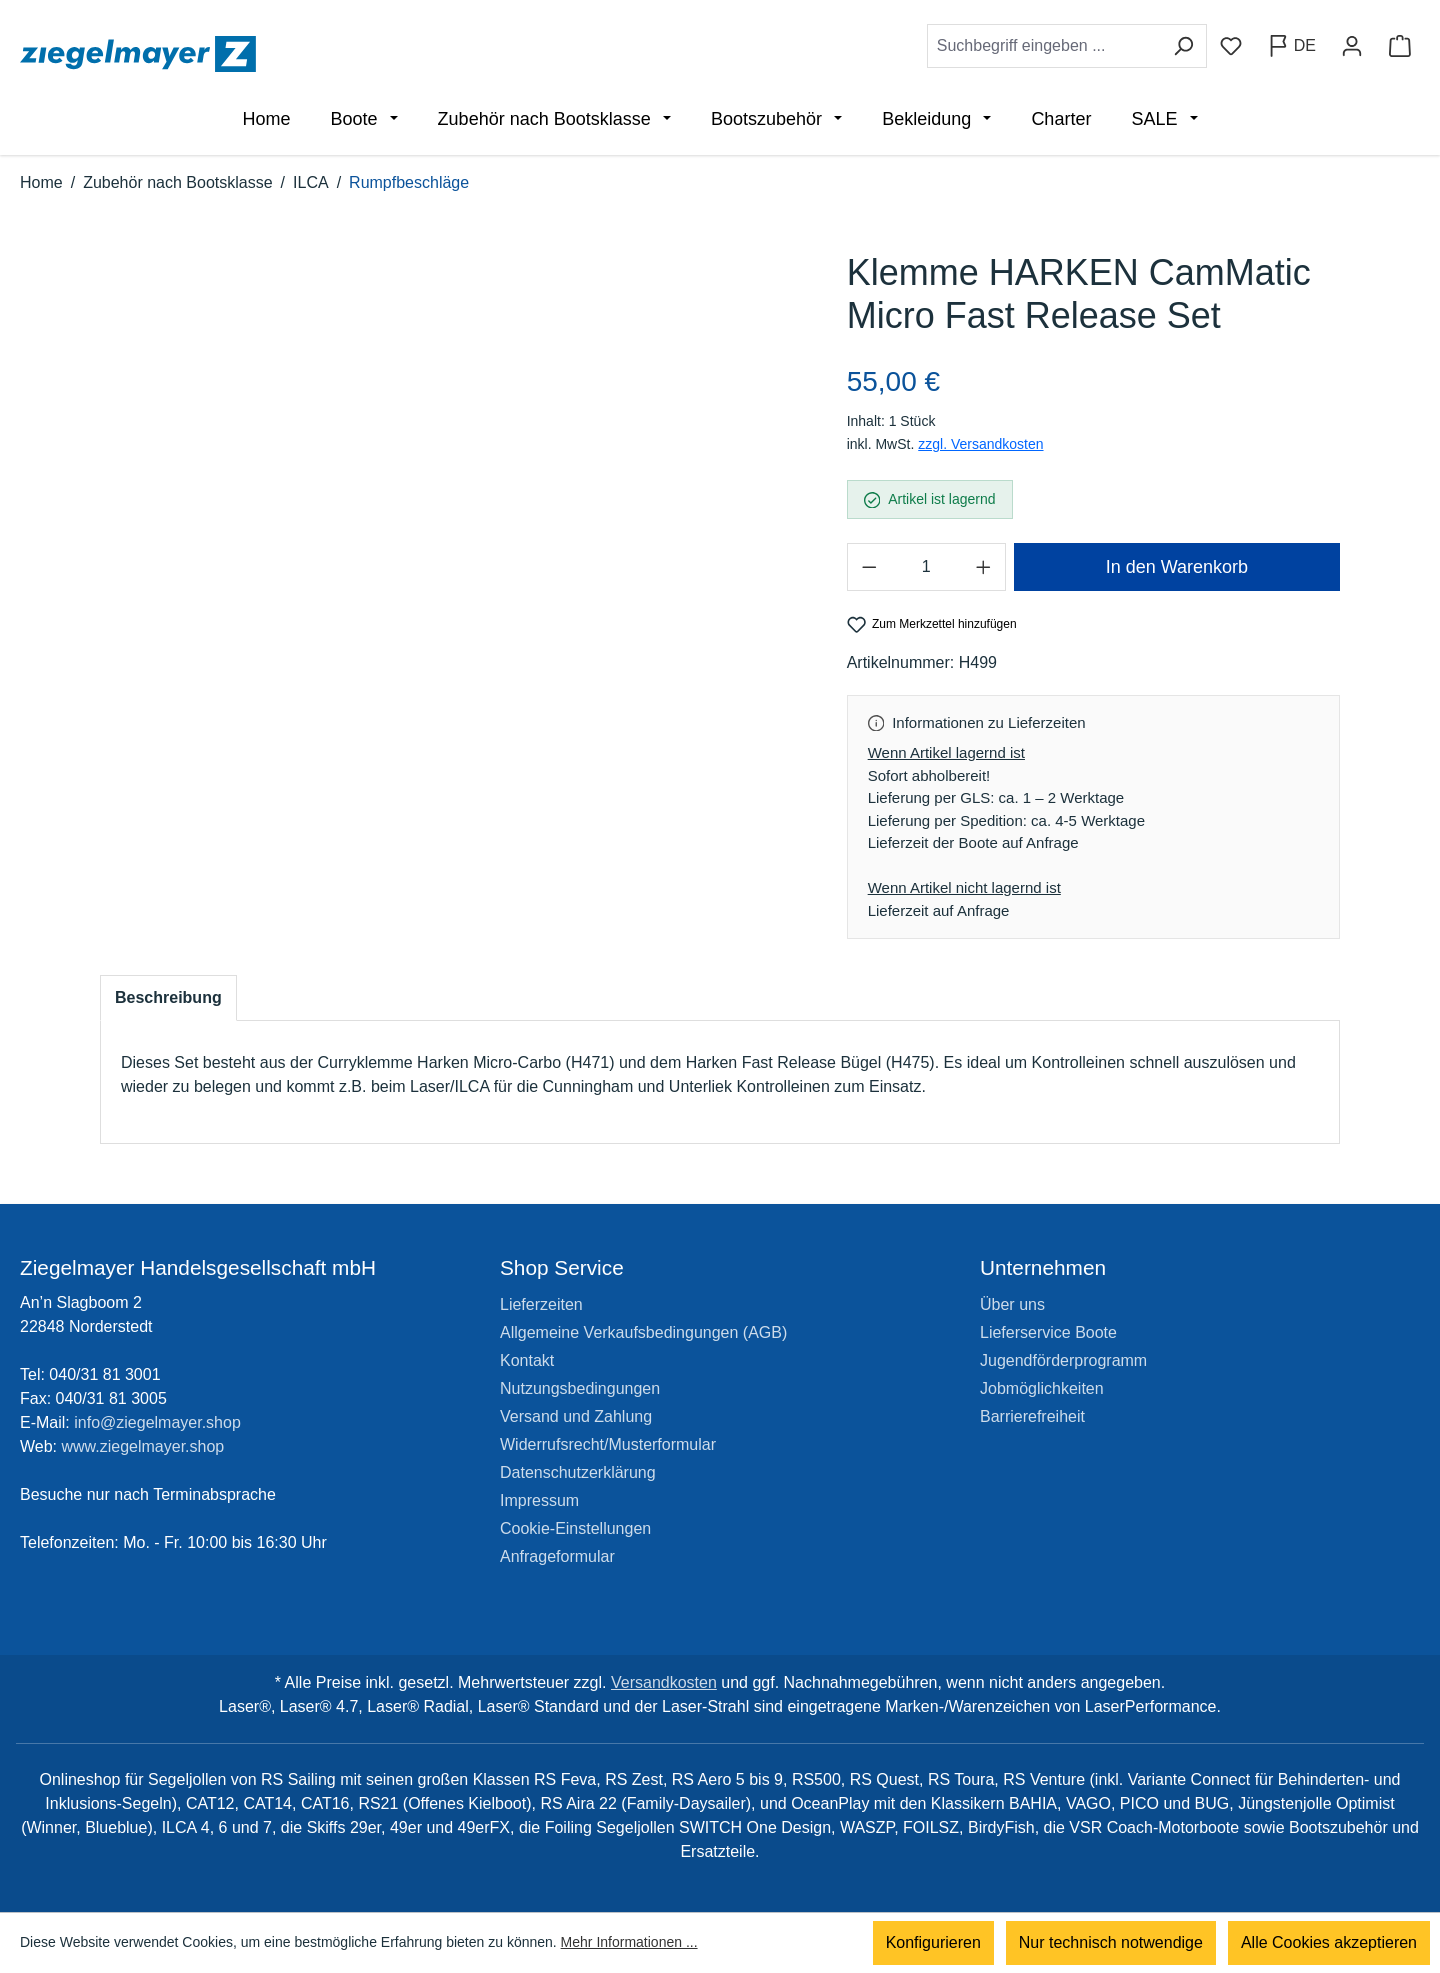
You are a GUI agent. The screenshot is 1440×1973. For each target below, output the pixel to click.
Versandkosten (664, 1682)
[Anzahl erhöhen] (984, 567)
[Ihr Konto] (1352, 46)
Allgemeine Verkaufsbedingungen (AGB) (643, 1332)
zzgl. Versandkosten (980, 444)
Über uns (1012, 1304)
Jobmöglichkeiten (1042, 1388)
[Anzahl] (926, 567)
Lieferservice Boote (1048, 1332)
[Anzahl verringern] (869, 567)
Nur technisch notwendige (1111, 1942)
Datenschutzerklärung (578, 1472)
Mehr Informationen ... (629, 1943)
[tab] (168, 998)
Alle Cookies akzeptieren (1329, 1942)
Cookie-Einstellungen (575, 1528)
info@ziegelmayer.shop (157, 1422)
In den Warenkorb (1177, 567)
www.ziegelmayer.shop (143, 1446)
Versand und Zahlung (576, 1416)
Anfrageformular (557, 1556)
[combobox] (1044, 46)
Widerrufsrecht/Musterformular (608, 1444)
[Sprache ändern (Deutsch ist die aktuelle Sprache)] (1291, 46)
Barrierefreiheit (1032, 1416)
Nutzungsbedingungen (580, 1388)
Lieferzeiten (541, 1304)
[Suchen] (1183, 46)
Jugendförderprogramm (1063, 1360)
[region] (453, 515)
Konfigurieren (933, 1942)
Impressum (539, 1500)
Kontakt (527, 1360)
